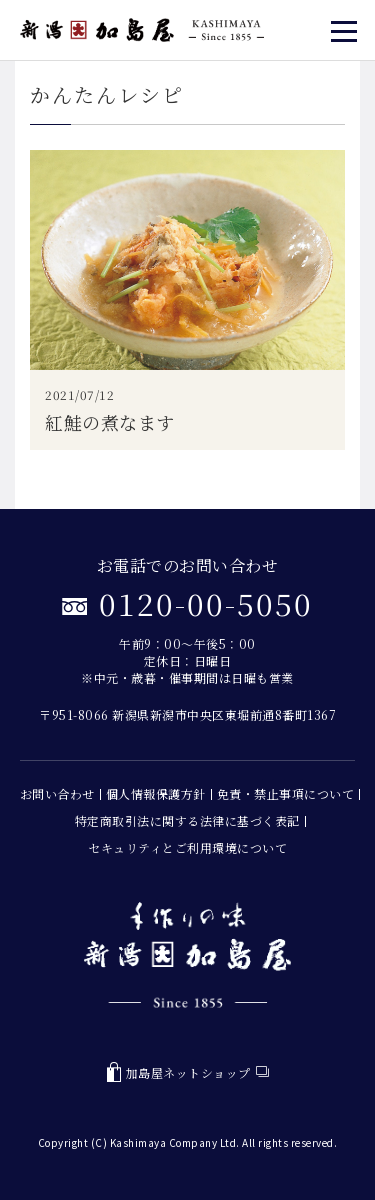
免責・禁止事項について (286, 793)
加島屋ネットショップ (188, 1072)
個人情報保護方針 (156, 793)
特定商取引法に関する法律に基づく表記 (187, 820)
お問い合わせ (57, 793)
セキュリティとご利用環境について (187, 847)
